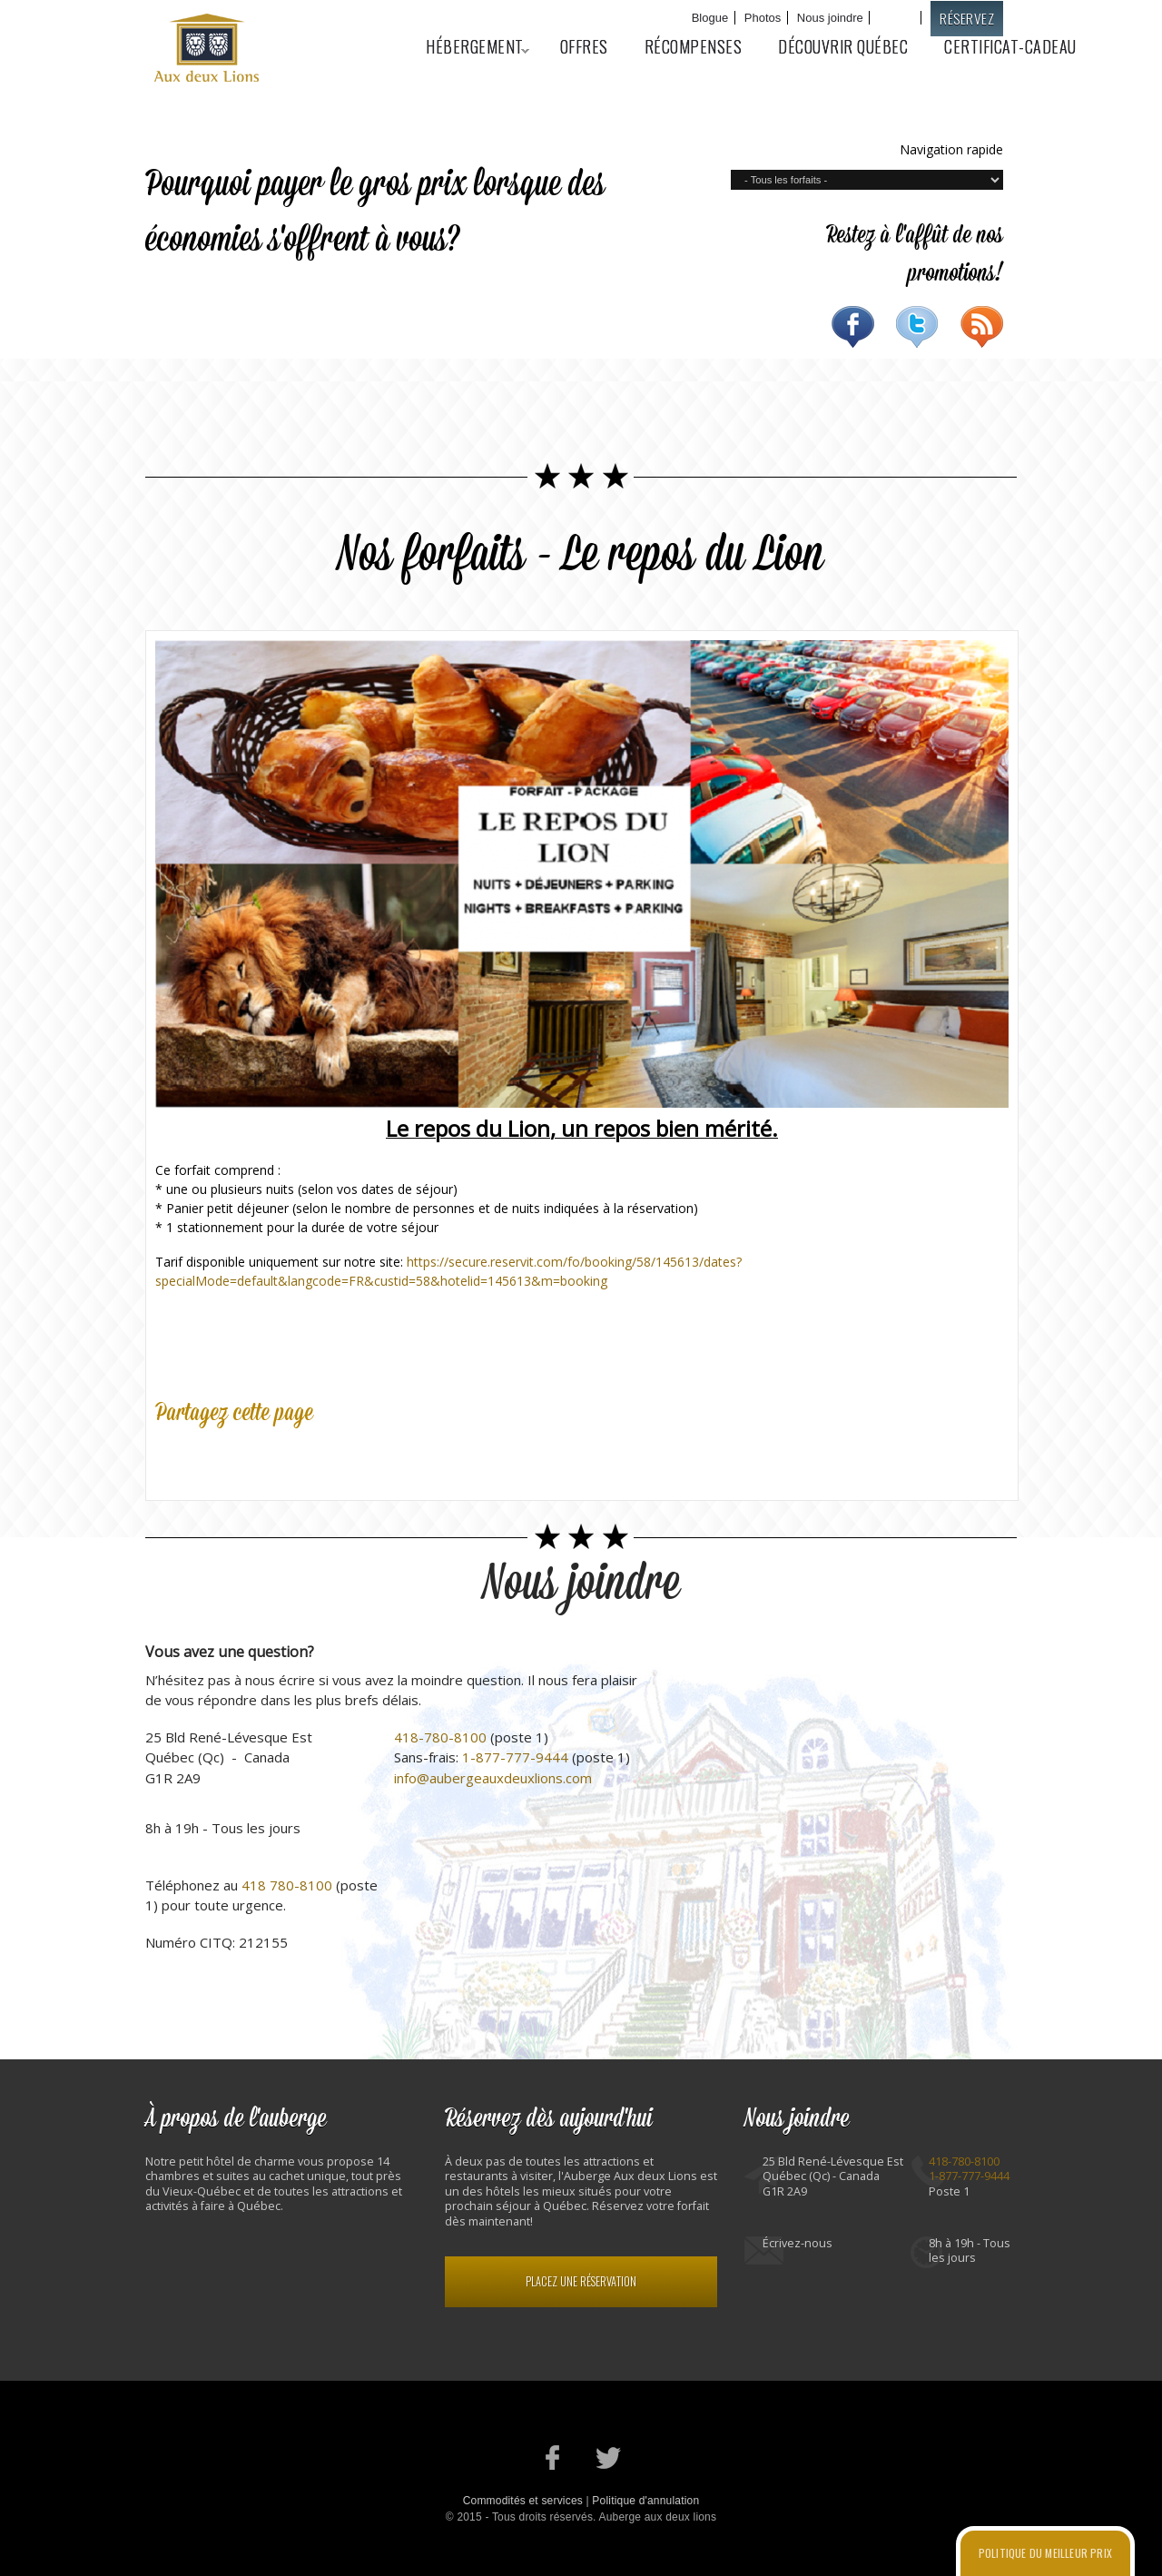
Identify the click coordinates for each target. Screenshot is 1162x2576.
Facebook (853, 327)
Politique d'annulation (645, 2500)
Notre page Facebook (553, 2457)
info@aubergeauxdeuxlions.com (493, 1778)
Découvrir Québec (843, 46)
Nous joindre (830, 18)
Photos (762, 18)
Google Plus (253, 1456)
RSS (981, 327)
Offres (584, 46)
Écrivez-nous (797, 2243)
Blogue (710, 18)
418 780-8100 (286, 1885)
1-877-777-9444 (515, 1757)
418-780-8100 (440, 1737)
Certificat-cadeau (1010, 46)
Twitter (917, 327)
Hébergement (468, 46)
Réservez (967, 18)
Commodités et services (523, 2500)
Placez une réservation (581, 2281)
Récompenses (694, 46)
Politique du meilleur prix (1045, 2553)
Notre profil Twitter (608, 2457)
